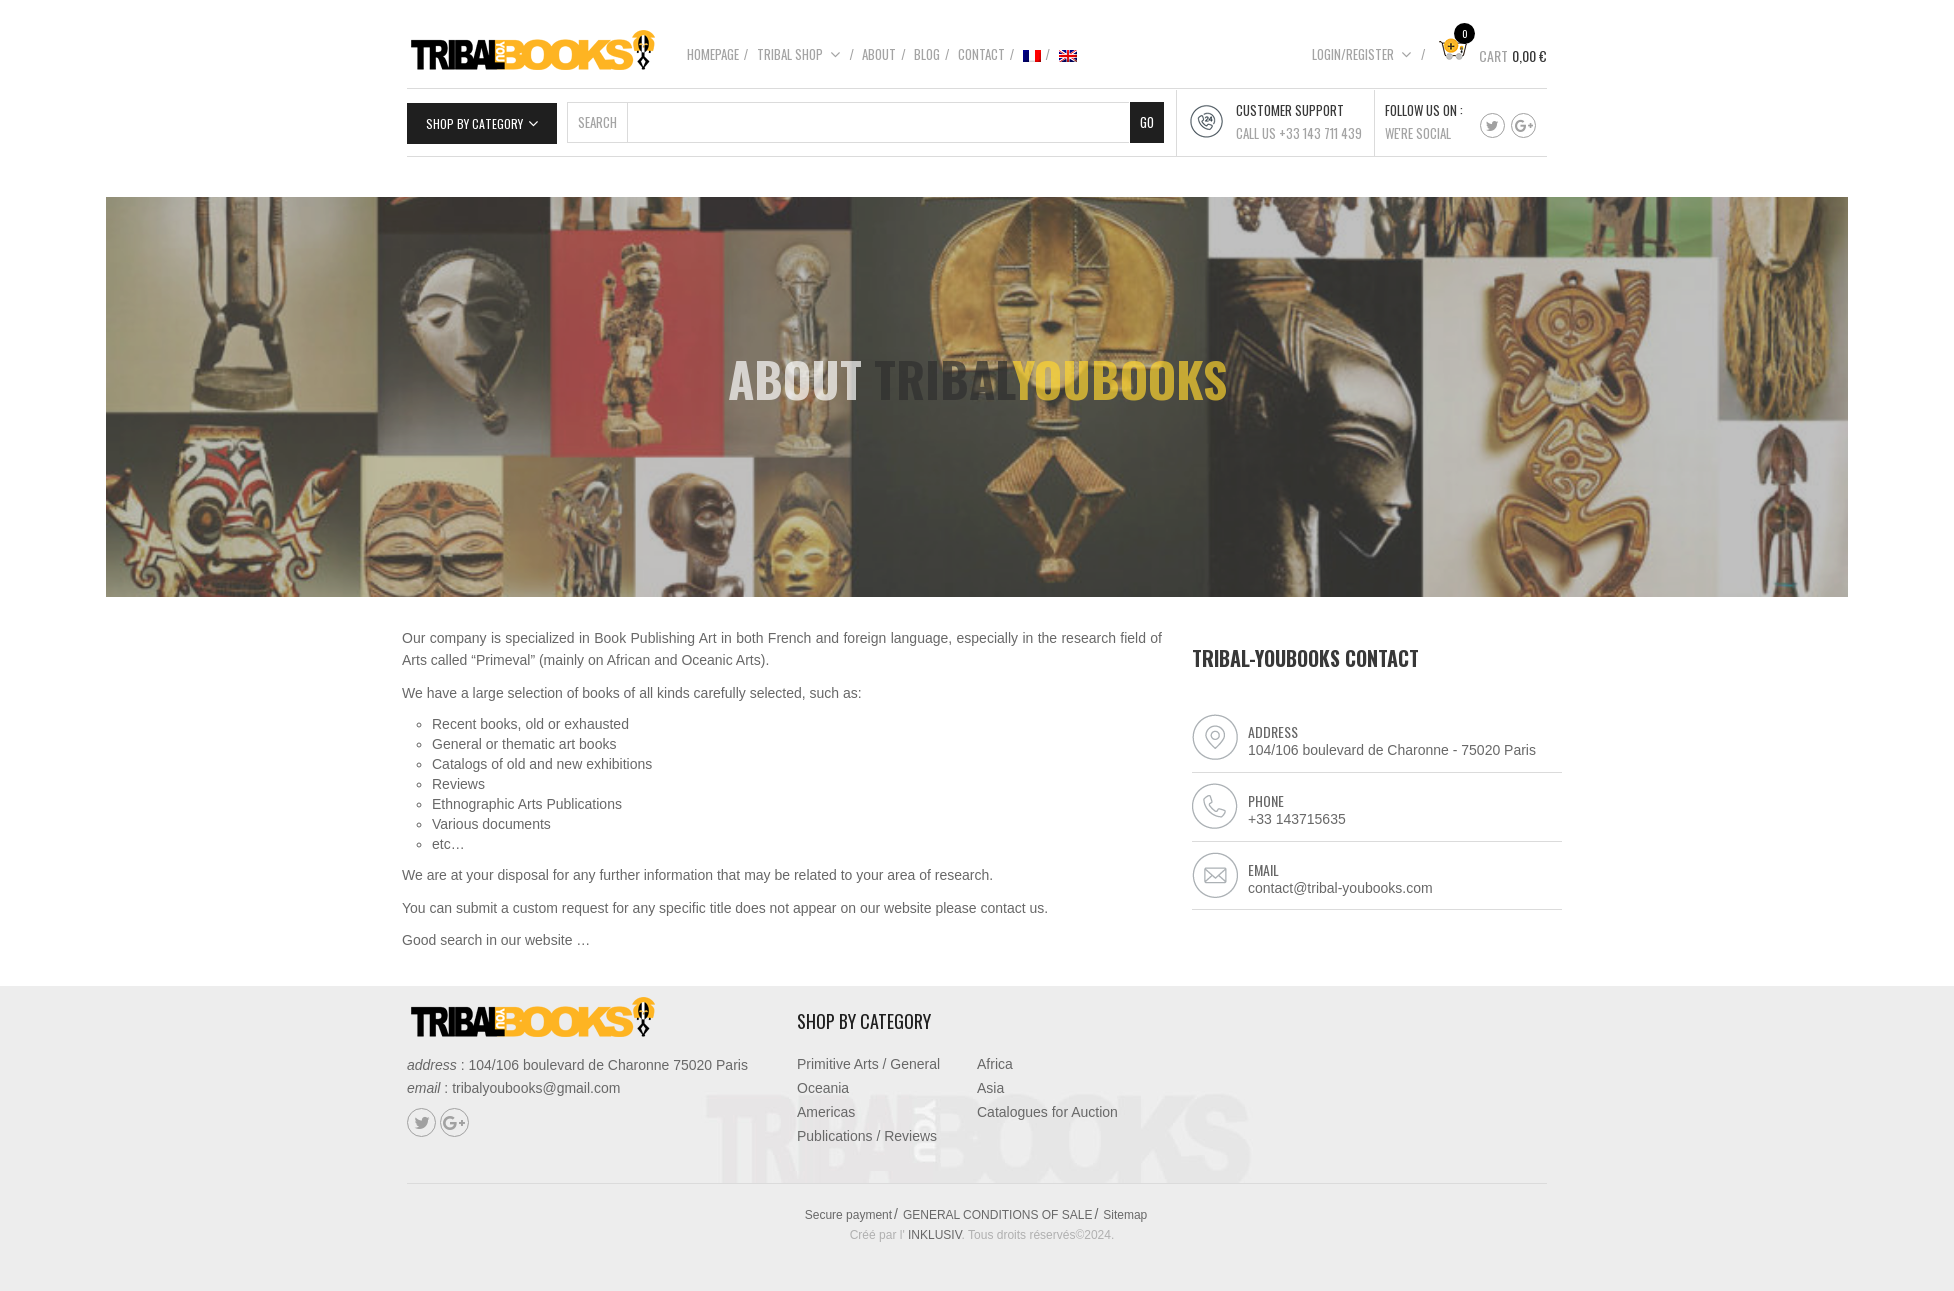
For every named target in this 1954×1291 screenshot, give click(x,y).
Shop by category (474, 123)
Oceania (823, 1088)
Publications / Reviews (867, 1136)
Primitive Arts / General (868, 1064)
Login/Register (1362, 54)
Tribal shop (799, 54)
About (879, 54)
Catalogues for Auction (1047, 1112)
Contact (981, 54)
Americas (826, 1112)
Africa (995, 1064)
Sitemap (1125, 1215)
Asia (990, 1088)
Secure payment (848, 1215)
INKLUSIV (935, 1235)
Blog (927, 54)
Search (597, 122)
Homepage (713, 54)
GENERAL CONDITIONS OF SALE (998, 1215)
